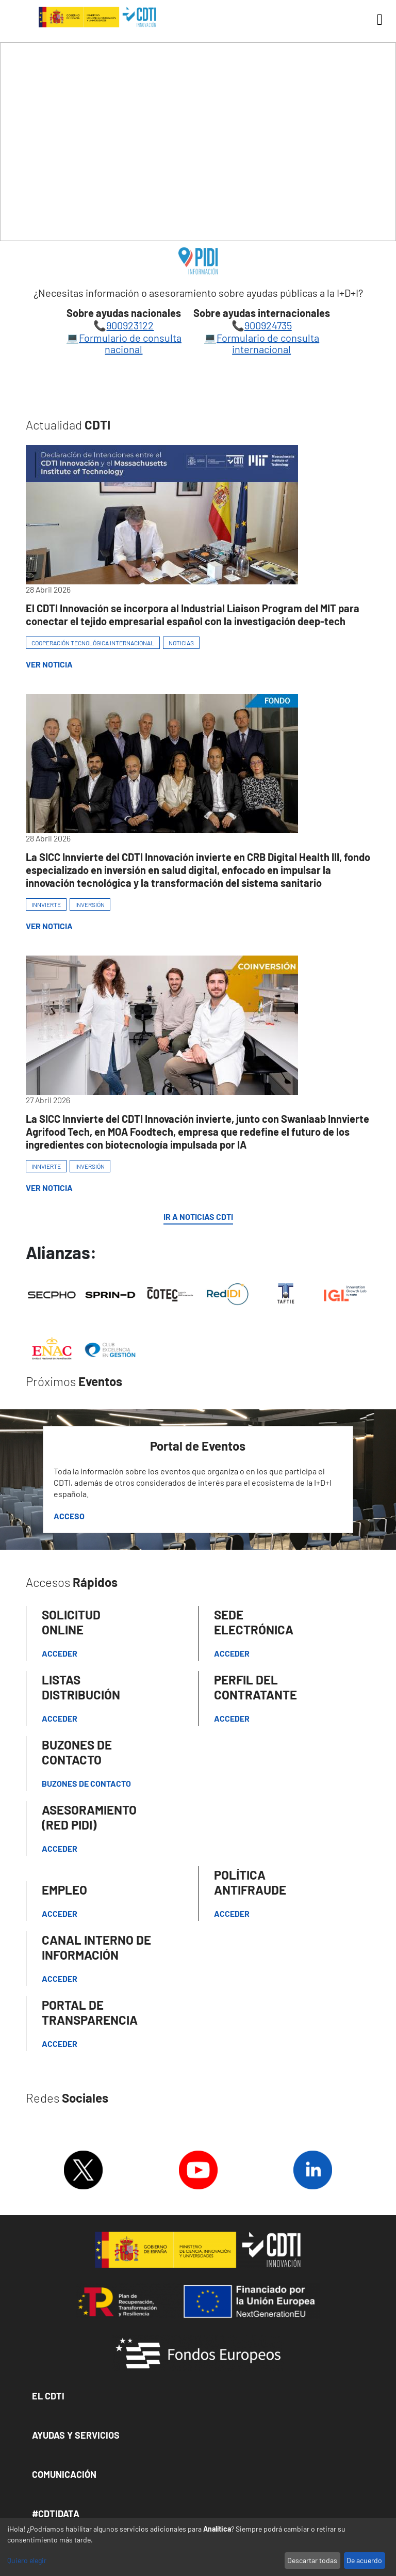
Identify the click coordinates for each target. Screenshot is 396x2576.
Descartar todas (312, 2560)
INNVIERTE (46, 904)
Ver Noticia (49, 664)
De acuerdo (364, 2560)
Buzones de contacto (86, 1783)
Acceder (59, 1653)
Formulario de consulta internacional (268, 343)
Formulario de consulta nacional (130, 343)
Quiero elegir (26, 2560)
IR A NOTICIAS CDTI (198, 1217)
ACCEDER (232, 1718)
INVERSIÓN (90, 904)
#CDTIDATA (55, 2513)
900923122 (130, 325)
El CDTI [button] (48, 2396)
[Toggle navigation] (376, 19)
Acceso (69, 1516)
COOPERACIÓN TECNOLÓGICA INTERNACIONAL (92, 642)
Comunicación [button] (64, 2474)
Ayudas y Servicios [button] (76, 2435)
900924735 (268, 325)
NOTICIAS (181, 642)
